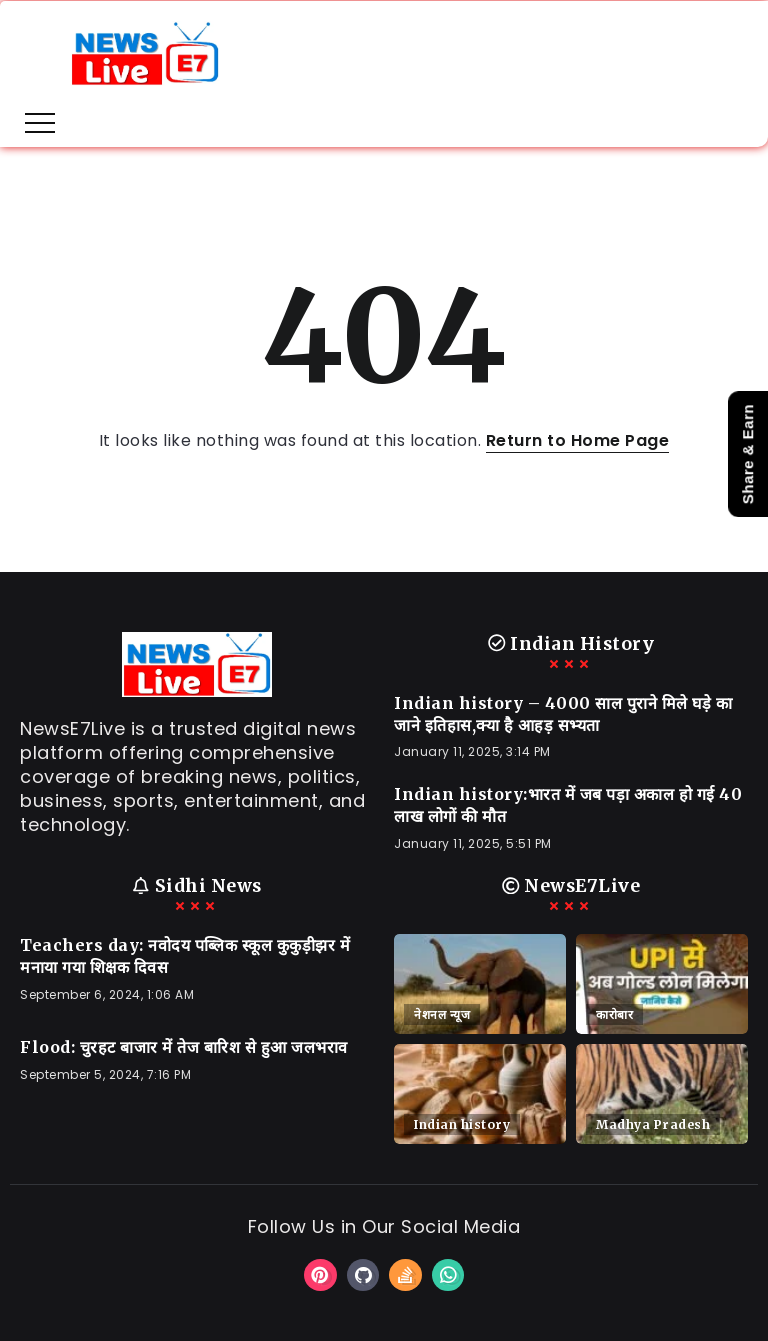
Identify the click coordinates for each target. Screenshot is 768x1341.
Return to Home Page (578, 440)
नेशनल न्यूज (442, 1014)
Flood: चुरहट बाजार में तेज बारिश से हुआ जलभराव (184, 1047)
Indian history (462, 1124)
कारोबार (614, 1014)
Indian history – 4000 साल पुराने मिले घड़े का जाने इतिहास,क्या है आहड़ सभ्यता (563, 714)
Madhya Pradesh (653, 1124)
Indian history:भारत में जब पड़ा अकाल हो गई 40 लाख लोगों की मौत (568, 805)
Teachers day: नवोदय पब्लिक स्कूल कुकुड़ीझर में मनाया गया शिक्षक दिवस (185, 956)
